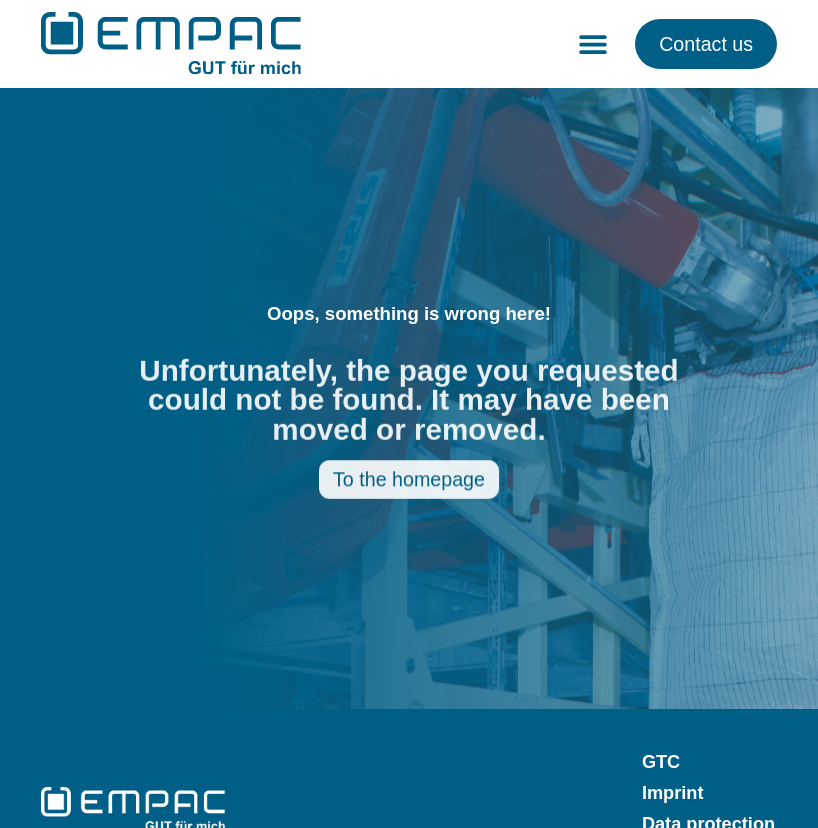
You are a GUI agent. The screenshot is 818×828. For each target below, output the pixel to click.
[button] (592, 43)
